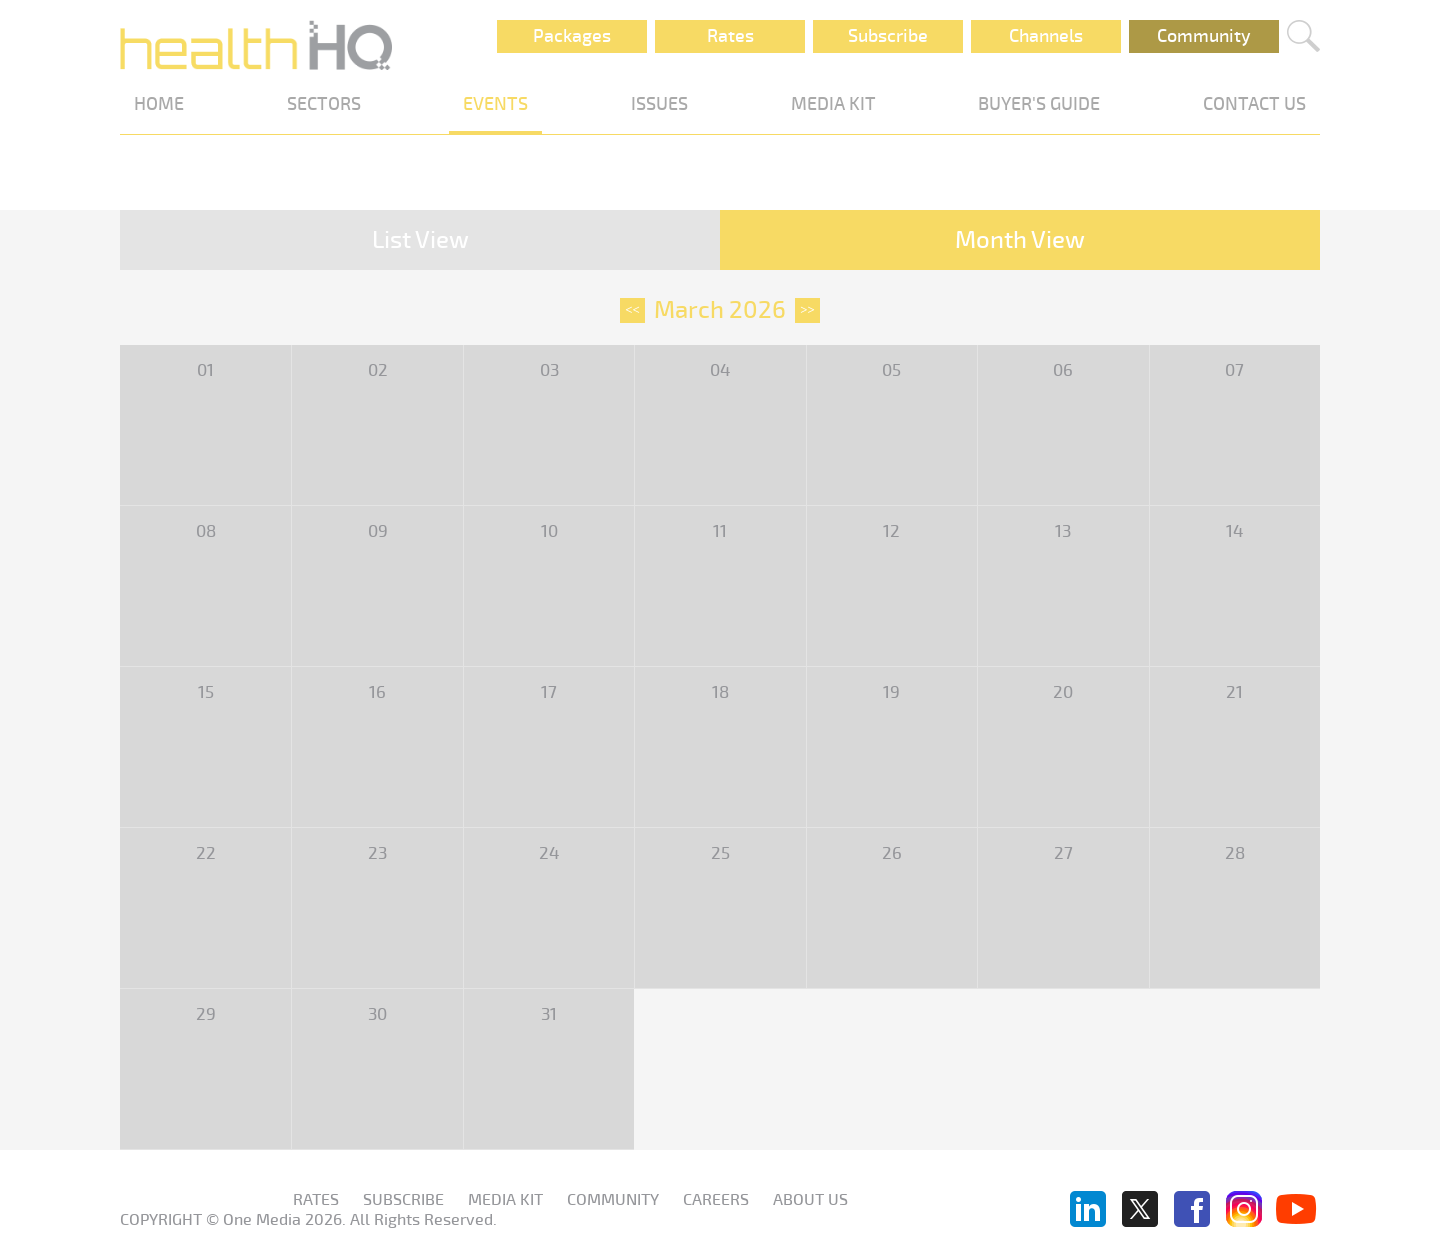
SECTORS (324, 104)
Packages (572, 36)
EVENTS (495, 104)
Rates (730, 36)
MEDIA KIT (833, 104)
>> (807, 310)
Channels (1046, 36)
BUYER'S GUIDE (1039, 104)
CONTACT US (1254, 104)
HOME (159, 104)
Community (1204, 36)
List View (420, 240)
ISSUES (659, 104)
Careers (716, 1200)
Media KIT (505, 1200)
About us (810, 1200)
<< (632, 310)
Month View (1020, 240)
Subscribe (888, 36)
